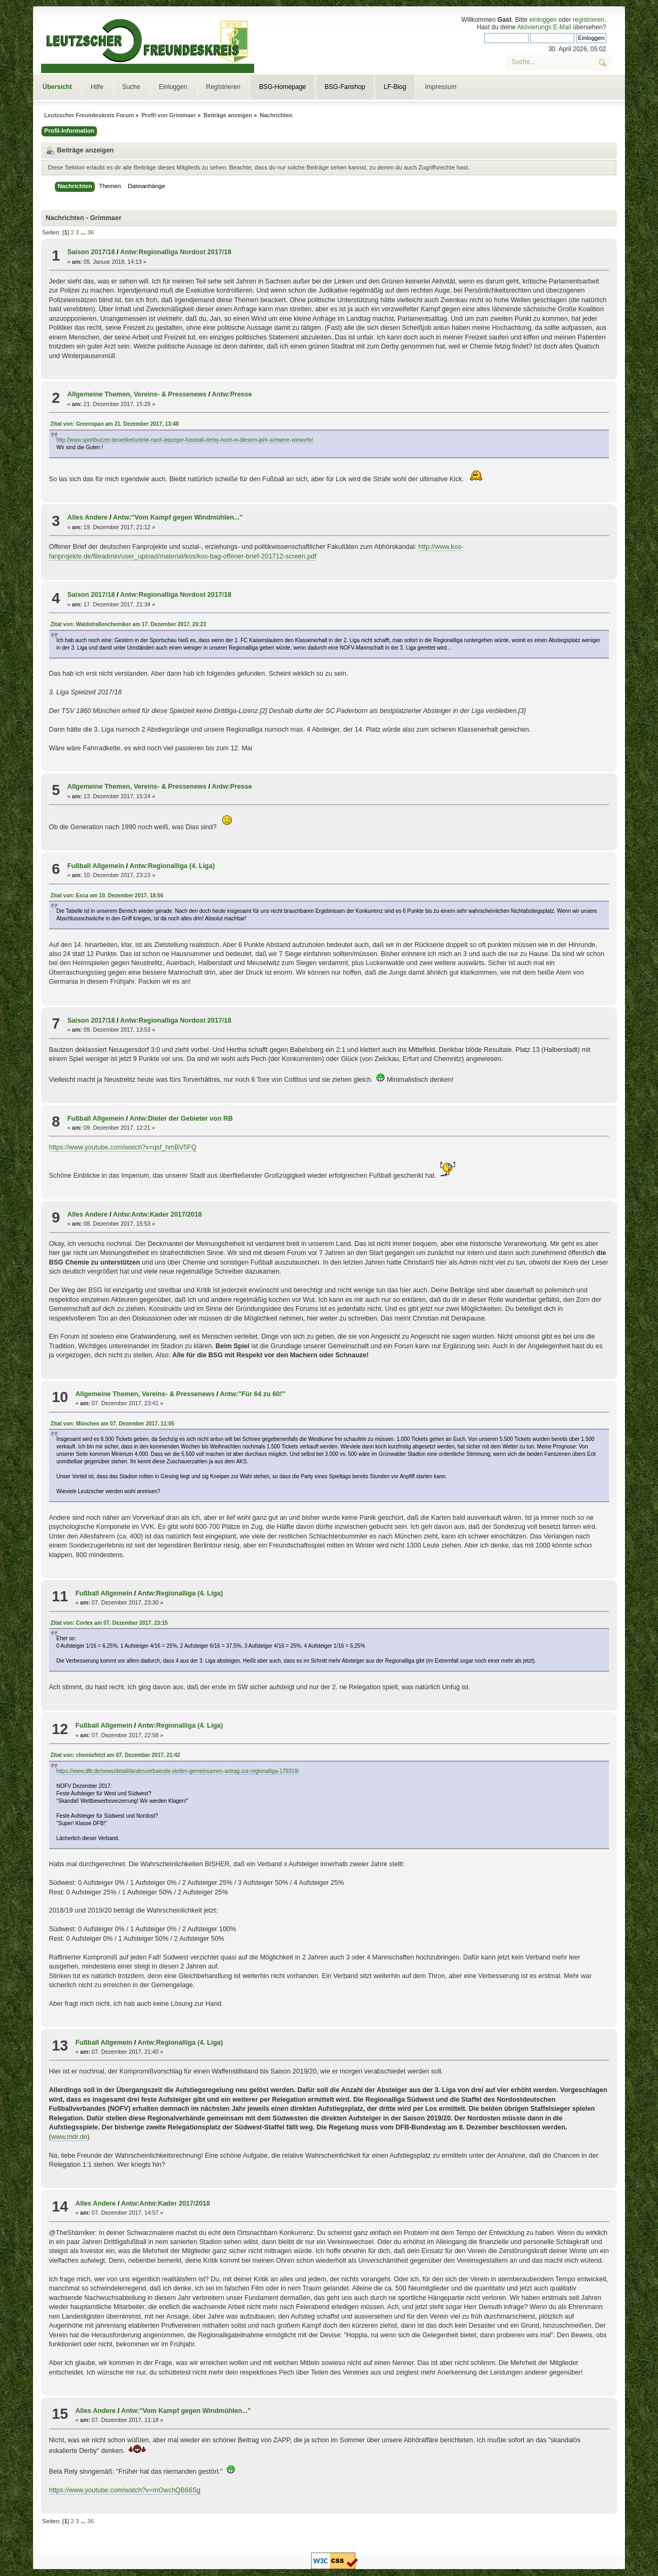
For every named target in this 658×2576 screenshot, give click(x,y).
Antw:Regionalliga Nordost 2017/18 (176, 252)
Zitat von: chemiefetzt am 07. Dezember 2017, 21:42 (115, 1755)
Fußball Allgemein (95, 866)
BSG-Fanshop (344, 87)
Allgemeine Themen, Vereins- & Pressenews (136, 394)
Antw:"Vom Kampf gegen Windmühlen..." (178, 517)
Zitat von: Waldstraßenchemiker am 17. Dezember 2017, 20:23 (128, 624)
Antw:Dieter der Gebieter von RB (181, 1118)
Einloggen (173, 87)
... (83, 232)
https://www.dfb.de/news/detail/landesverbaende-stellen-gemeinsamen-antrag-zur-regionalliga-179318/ (177, 1771)
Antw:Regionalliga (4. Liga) (172, 866)
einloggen (542, 19)
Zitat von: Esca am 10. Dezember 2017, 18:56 (107, 895)
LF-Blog (395, 87)
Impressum (440, 87)
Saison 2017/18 (91, 252)
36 (90, 232)
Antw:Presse (232, 394)
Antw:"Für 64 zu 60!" (253, 1394)
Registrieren (223, 87)
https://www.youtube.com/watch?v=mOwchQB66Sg (125, 2490)
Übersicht (57, 87)
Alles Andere (87, 517)
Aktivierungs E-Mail (544, 27)
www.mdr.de (69, 2137)
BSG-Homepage (282, 87)
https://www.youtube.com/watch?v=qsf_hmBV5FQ (123, 1147)
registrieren (588, 19)
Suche (131, 87)
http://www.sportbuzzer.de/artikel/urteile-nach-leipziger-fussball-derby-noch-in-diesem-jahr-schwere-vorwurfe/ (184, 440)
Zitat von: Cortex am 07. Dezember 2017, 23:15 (109, 1623)
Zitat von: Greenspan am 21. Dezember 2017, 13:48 (115, 424)
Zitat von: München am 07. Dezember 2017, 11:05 (112, 1424)
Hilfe (97, 87)
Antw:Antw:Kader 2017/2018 (157, 1214)
